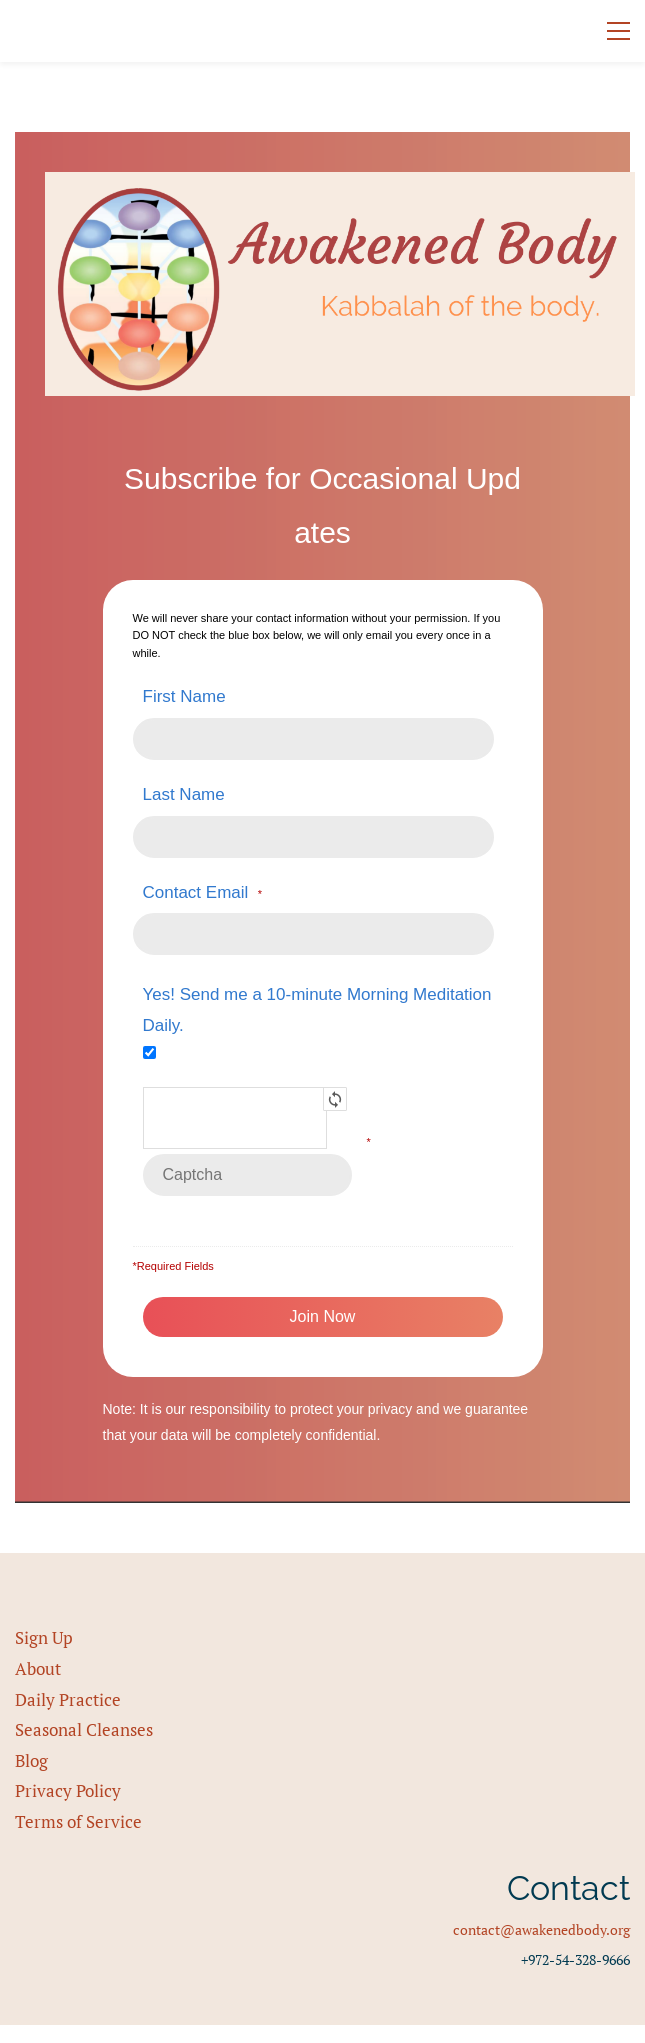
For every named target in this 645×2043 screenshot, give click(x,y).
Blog (31, 1760)
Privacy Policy (68, 1790)
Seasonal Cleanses (84, 1729)
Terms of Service (78, 1821)
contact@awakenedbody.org (541, 1929)
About (38, 1668)
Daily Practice (68, 1699)
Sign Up (44, 1637)
